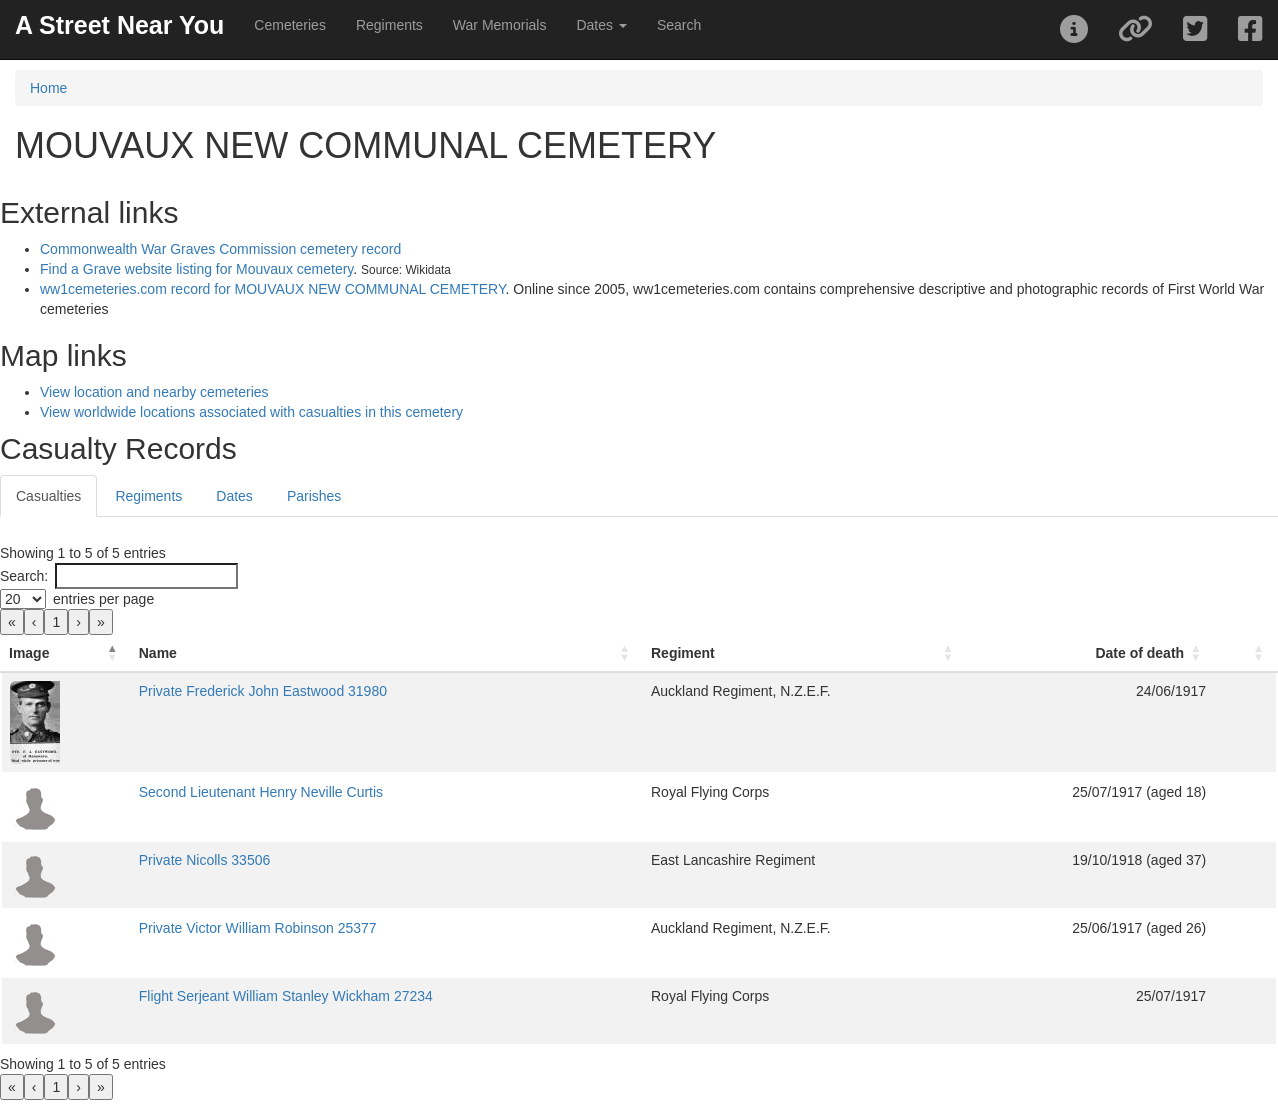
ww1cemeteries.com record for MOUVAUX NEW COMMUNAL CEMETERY (272, 289)
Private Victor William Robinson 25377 (258, 928)
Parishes (314, 496)
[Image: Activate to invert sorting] (66, 653)
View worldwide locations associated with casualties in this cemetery (251, 412)
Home (48, 88)
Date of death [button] (1139, 653)
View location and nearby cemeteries (154, 392)
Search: (24, 576)
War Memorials (500, 25)
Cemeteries (290, 25)
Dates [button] (601, 25)
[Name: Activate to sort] (387, 653)
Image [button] (29, 653)
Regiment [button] (683, 653)
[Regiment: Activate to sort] (804, 653)
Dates (234, 496)
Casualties (48, 496)
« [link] (12, 622)
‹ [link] (34, 622)
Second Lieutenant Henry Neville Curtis (261, 792)
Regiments (389, 25)
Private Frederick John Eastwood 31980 (263, 691)
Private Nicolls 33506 (205, 860)
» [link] (101, 622)
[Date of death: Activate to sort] (1090, 653)
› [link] (78, 622)
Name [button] (158, 653)
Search (679, 25)
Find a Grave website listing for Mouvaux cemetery (196, 269)
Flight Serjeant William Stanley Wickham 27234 (286, 996)
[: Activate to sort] (1245, 653)
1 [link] (56, 622)
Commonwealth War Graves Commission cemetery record (220, 249)
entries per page (103, 599)
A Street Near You (119, 25)
